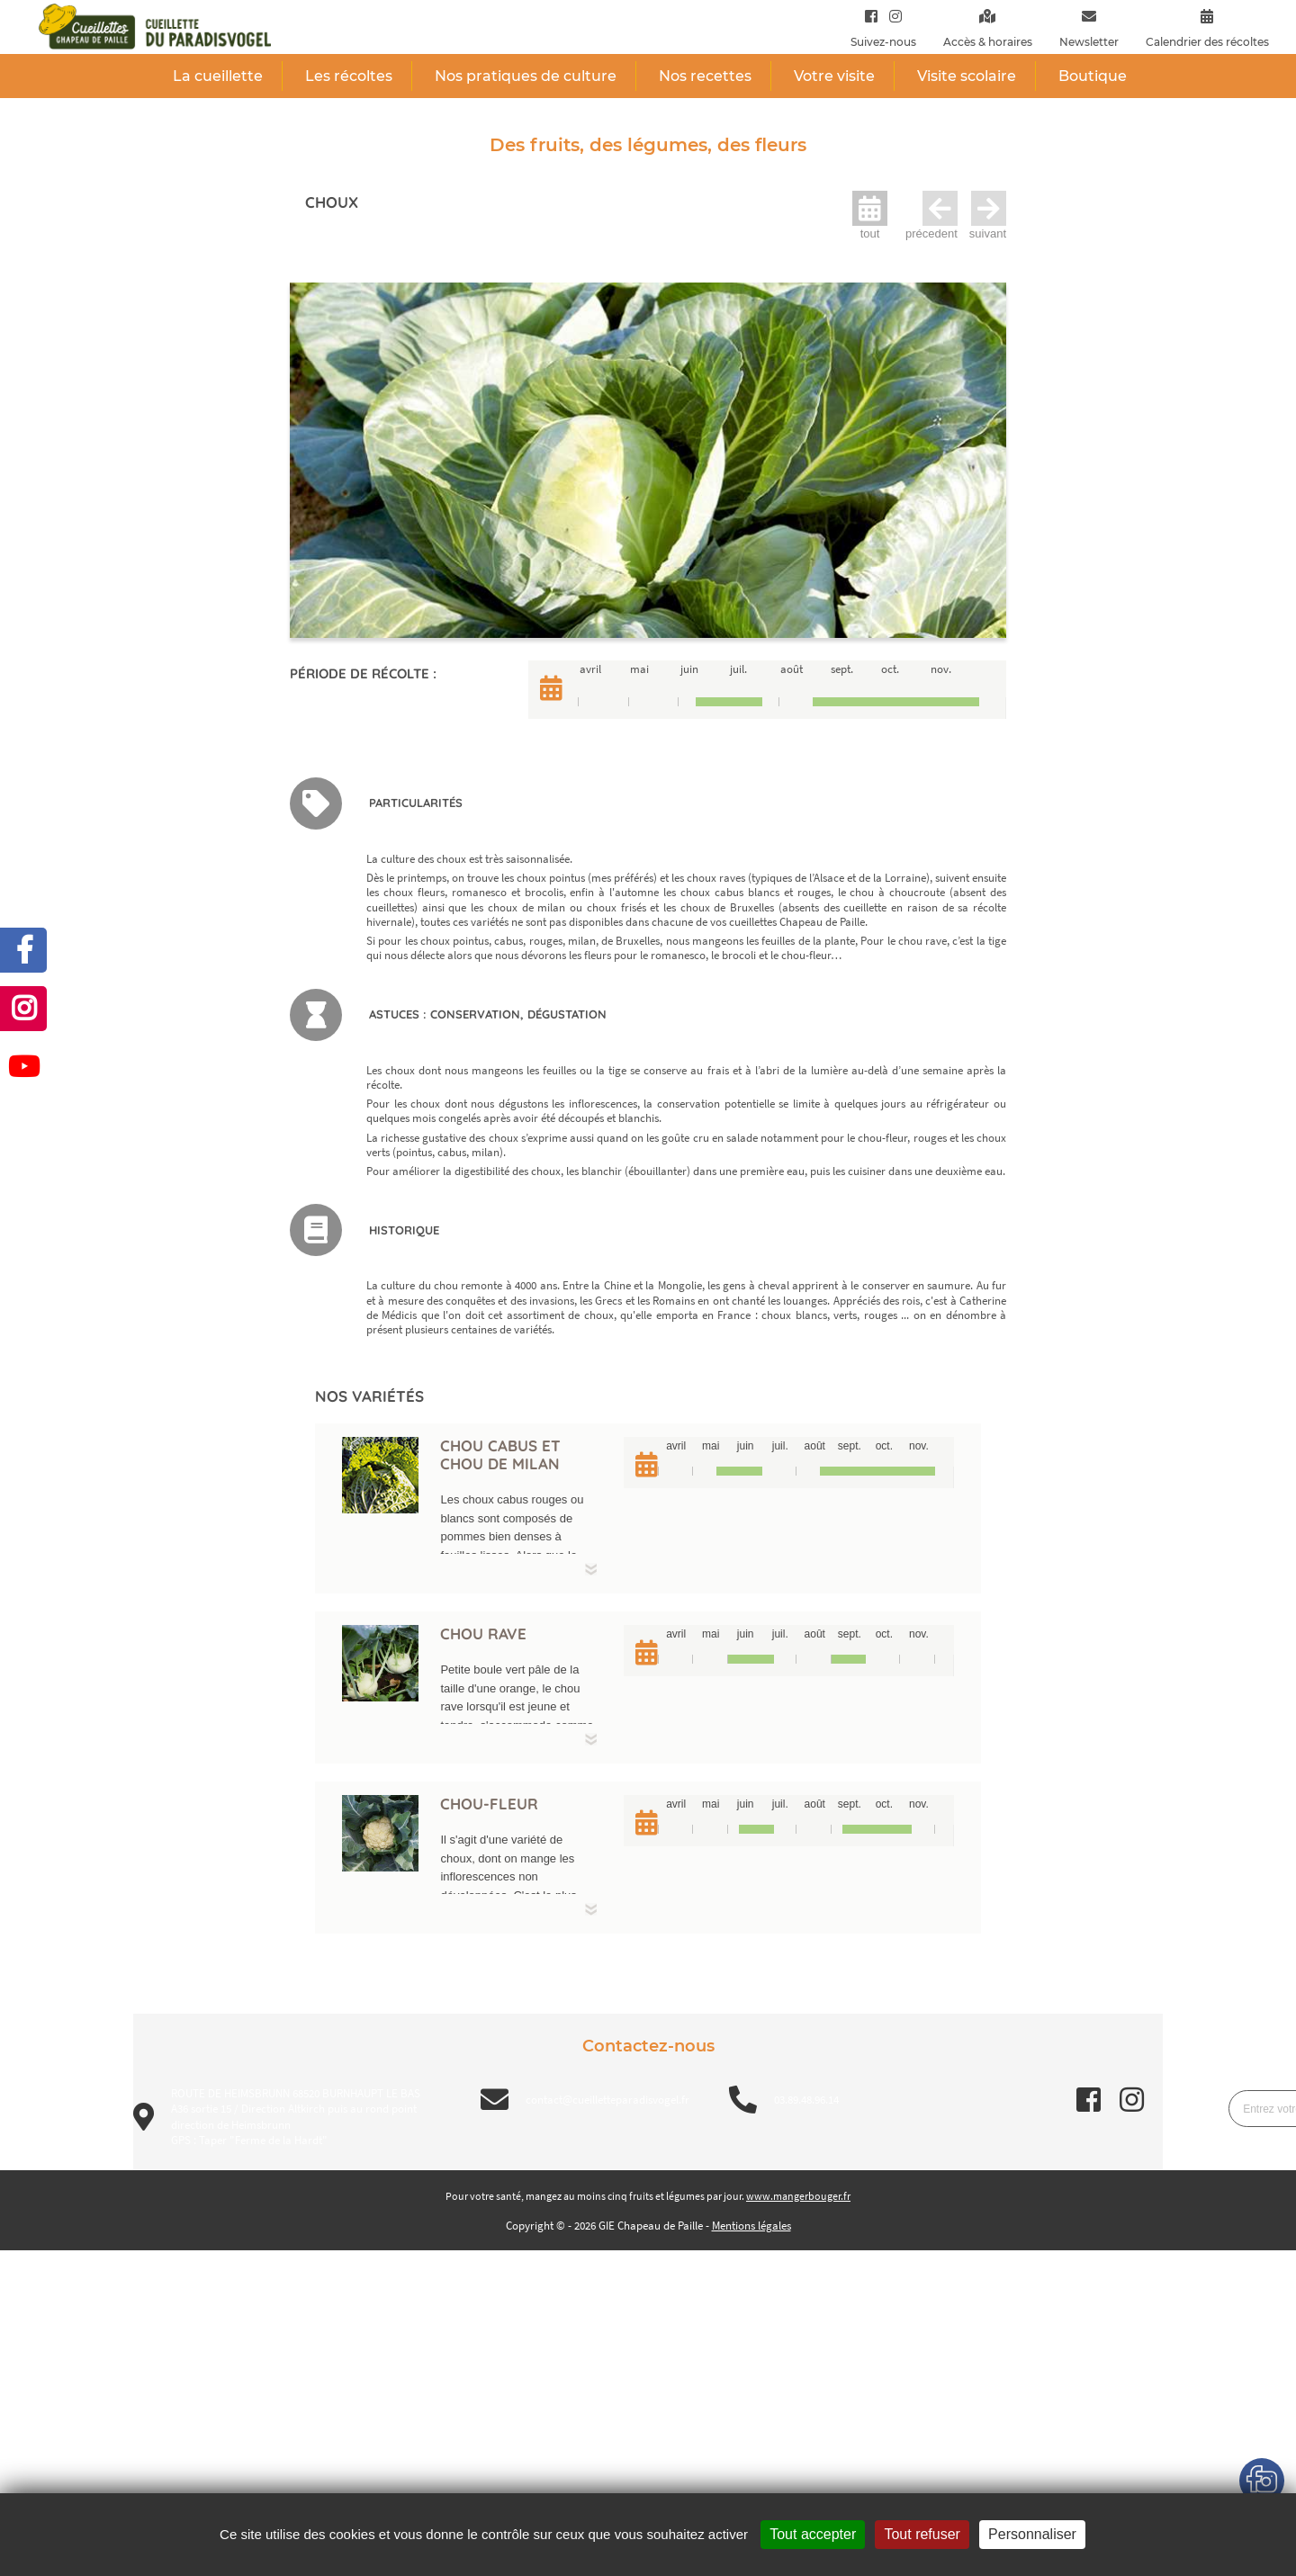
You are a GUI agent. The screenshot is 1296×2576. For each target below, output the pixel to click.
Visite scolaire (966, 76)
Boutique (1092, 76)
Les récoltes (348, 76)
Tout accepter (813, 2534)
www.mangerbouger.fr (798, 2196)
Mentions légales (751, 2225)
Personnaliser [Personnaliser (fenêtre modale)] (1032, 2534)
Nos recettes (705, 76)
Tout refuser (921, 2534)
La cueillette (218, 76)
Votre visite (834, 76)
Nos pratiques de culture (525, 76)
